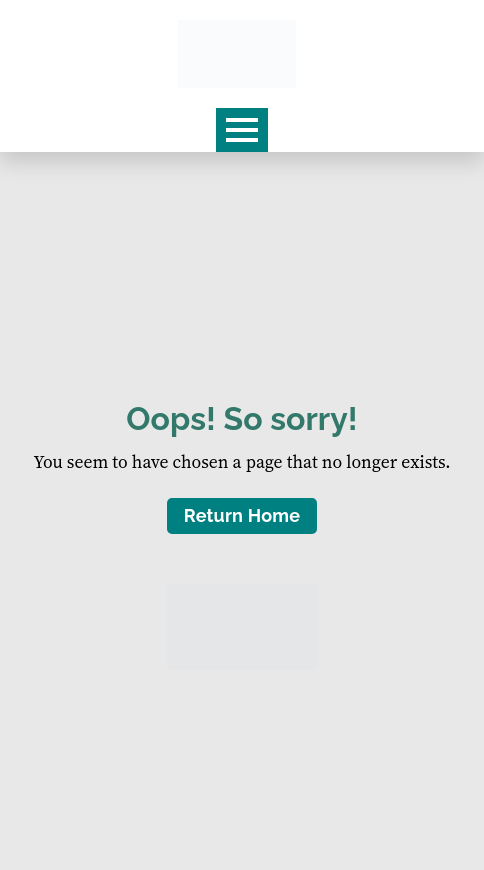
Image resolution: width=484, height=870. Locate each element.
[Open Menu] (242, 130)
